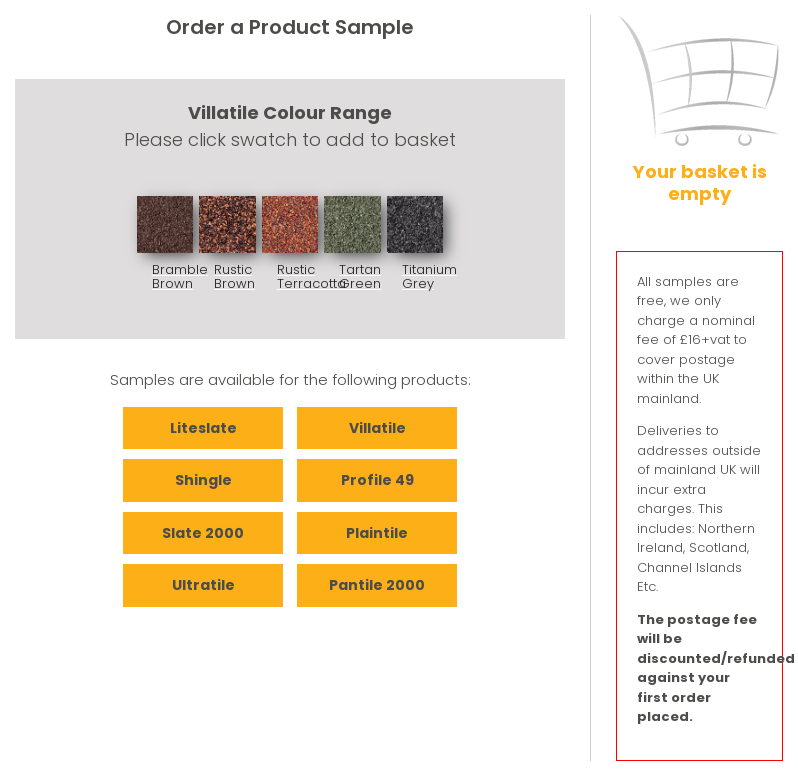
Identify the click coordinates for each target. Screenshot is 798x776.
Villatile (377, 428)
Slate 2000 (203, 533)
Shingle (203, 480)
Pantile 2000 (377, 585)
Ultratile (203, 585)
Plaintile (377, 533)
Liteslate (203, 428)
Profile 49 (377, 480)
